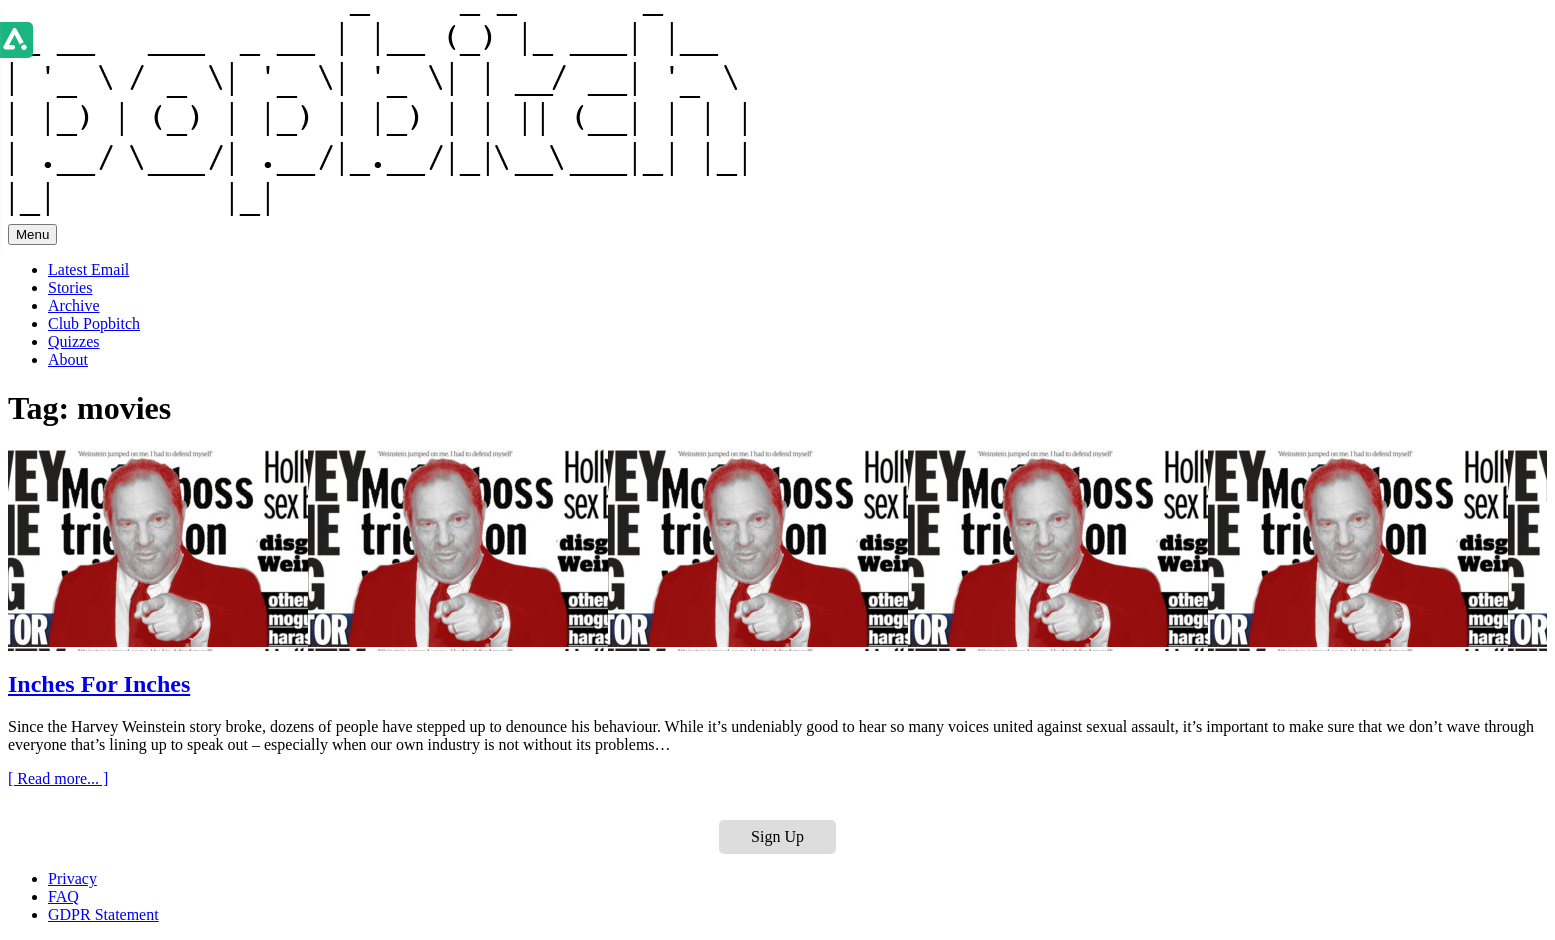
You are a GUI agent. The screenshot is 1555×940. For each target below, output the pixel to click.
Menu (32, 234)
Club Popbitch (94, 323)
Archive (74, 305)
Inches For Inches (99, 684)
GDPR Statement (103, 914)
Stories (70, 287)
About (68, 359)
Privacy (72, 878)
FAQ (63, 896)
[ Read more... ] (58, 778)
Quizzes (74, 341)
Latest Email (88, 269)
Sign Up (777, 836)
